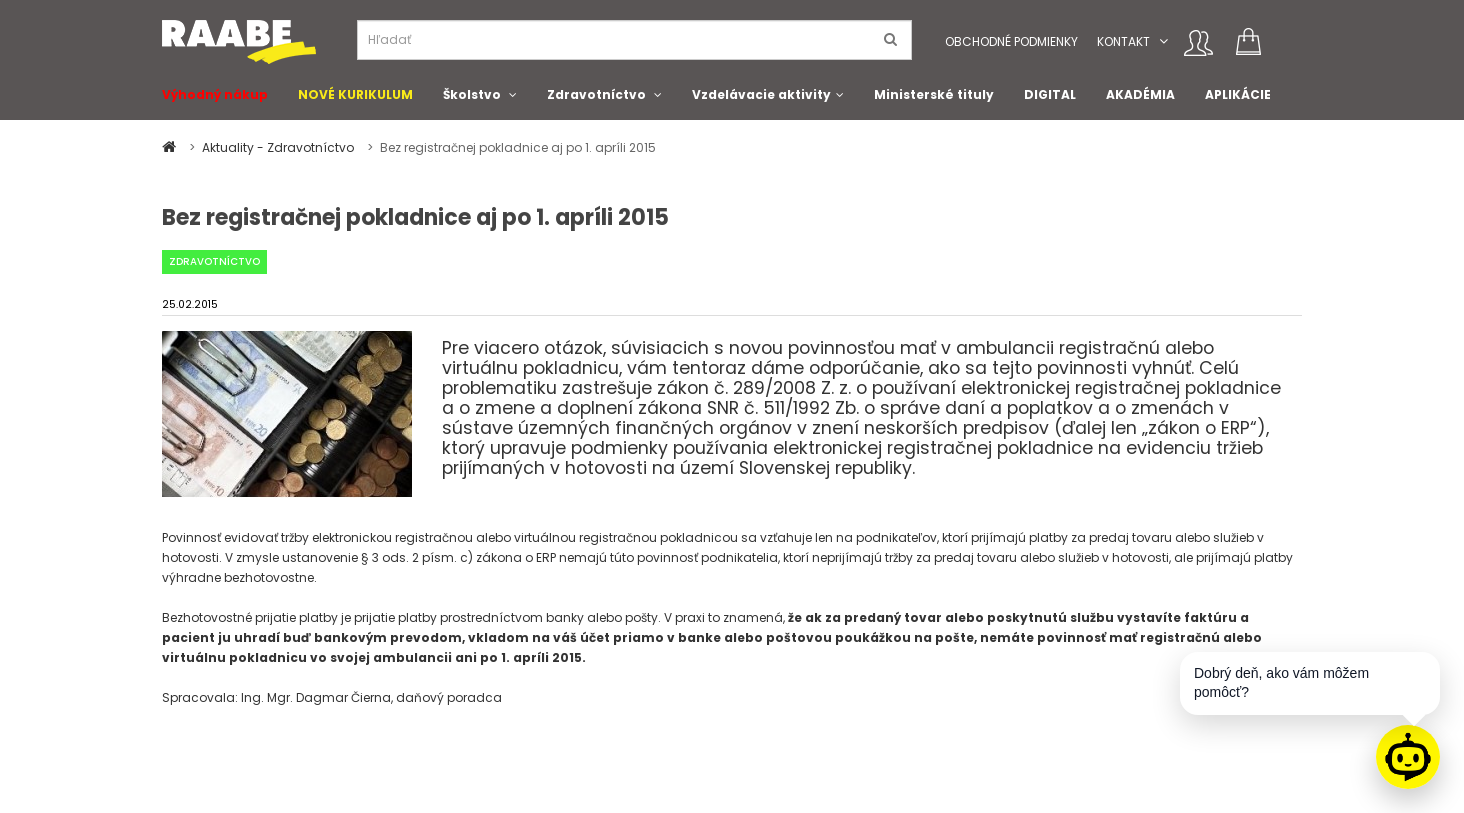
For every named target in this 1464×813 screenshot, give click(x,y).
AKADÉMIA (1140, 94)
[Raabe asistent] (1408, 757)
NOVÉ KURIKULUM (355, 94)
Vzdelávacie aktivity (761, 94)
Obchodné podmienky (1011, 41)
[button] (1163, 41)
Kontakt (1123, 41)
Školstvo (472, 94)
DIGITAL (1050, 94)
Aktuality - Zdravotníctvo (279, 147)
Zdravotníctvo (596, 94)
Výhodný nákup (215, 94)
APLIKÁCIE (1238, 94)
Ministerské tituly (934, 94)
